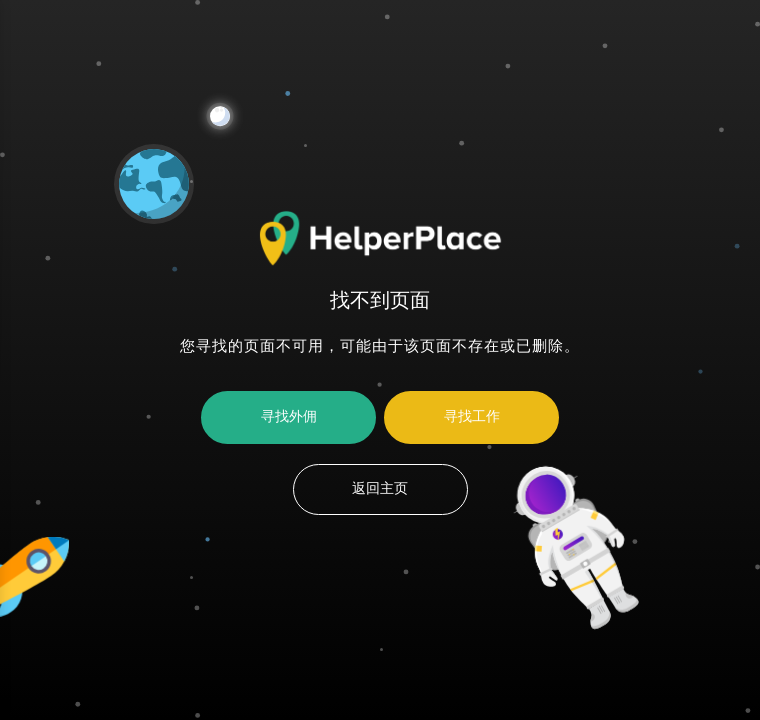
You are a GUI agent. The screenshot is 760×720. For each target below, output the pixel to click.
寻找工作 (472, 417)
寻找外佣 (289, 417)
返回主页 (380, 489)
